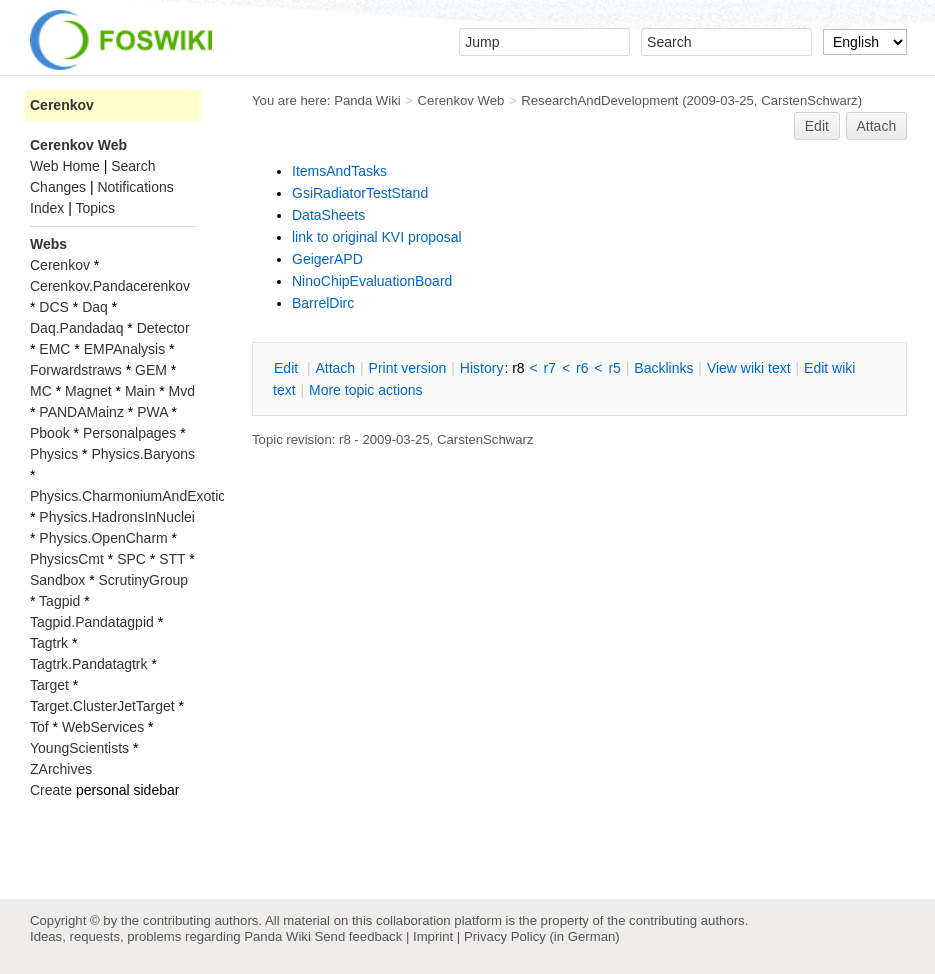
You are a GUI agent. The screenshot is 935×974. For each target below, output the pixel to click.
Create (51, 790)
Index (47, 208)
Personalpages (129, 433)
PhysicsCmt (67, 559)
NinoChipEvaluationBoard (372, 281)
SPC (131, 559)
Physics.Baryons (142, 454)
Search (133, 166)
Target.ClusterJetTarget (102, 706)
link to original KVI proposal (377, 237)
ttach (335, 368)
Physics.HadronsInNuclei (117, 517)
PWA (152, 412)
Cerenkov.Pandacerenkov (110, 286)
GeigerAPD (327, 259)
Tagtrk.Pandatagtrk (89, 664)
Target (49, 685)
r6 (582, 368)
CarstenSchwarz (809, 100)
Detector (163, 328)
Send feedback (358, 936)
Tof (39, 727)
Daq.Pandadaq (76, 328)
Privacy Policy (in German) (542, 936)
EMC (54, 349)
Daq (95, 307)
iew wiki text (749, 368)
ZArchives (61, 769)
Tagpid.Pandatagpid (92, 622)
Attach (877, 126)
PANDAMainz (81, 412)
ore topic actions (366, 390)
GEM (151, 370)
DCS (54, 307)
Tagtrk (49, 643)
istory (482, 368)
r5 (614, 368)
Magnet (88, 391)
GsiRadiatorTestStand (360, 193)
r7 (550, 368)
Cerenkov (62, 105)
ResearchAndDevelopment (599, 100)
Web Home (65, 166)
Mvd (182, 391)
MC (41, 391)
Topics (95, 208)
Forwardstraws (76, 370)
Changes (58, 187)
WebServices (103, 727)
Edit (817, 126)
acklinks (663, 368)
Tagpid (59, 601)
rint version (408, 368)
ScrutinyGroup (143, 580)
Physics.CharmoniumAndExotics (131, 496)
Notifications (135, 187)
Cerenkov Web (461, 100)
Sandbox (57, 580)
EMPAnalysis (124, 349)
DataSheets (328, 215)
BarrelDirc (323, 303)
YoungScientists (79, 748)
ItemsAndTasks (339, 171)
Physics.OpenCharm (103, 538)
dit (288, 368)
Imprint (433, 936)
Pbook (50, 433)
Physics (54, 454)
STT (172, 559)
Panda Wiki (367, 100)
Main (140, 391)
